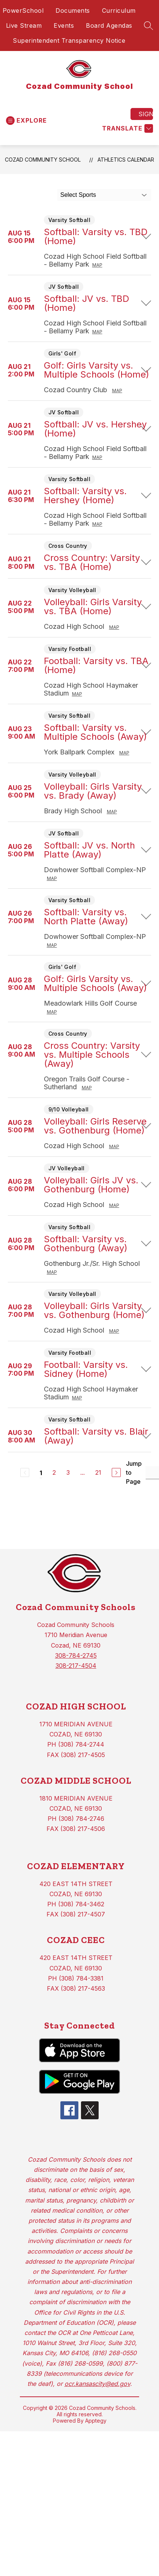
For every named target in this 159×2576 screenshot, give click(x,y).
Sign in (145, 114)
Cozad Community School (43, 159)
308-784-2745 (76, 1655)
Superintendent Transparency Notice (69, 40)
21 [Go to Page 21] (98, 1472)
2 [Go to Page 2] (54, 1472)
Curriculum (119, 10)
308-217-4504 (76, 1665)
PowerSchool (23, 10)
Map (97, 265)
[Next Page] (116, 1472)
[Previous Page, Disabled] (24, 1472)
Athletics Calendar (126, 159)
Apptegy (95, 2420)
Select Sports (78, 195)
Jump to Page (134, 1472)
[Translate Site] (126, 128)
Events (64, 25)
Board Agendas (109, 25)
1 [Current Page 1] (41, 1473)
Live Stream (24, 25)
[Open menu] (26, 120)
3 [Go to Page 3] (68, 1472)
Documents (73, 10)
